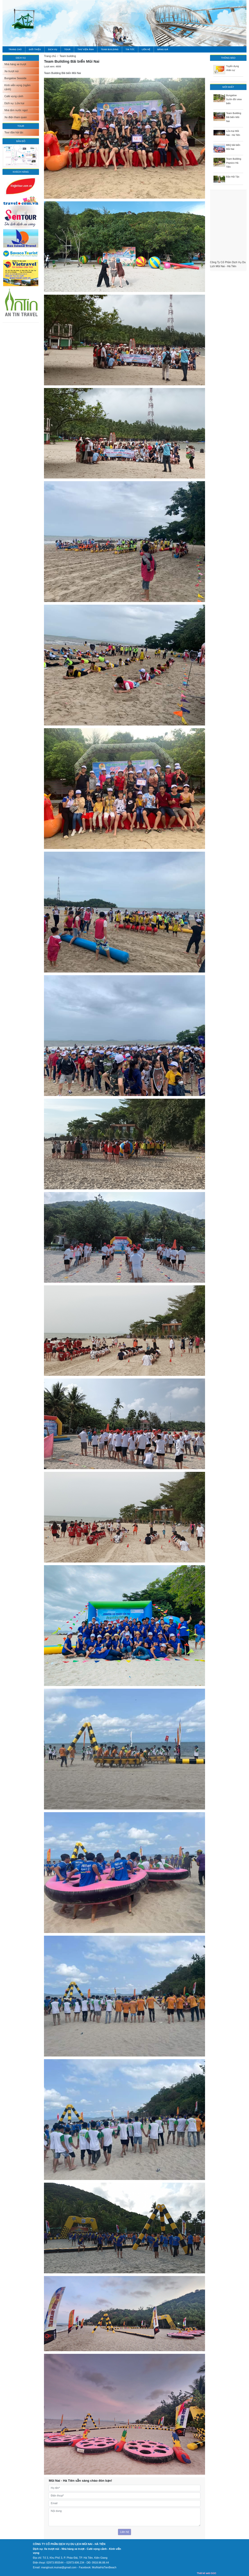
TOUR (20, 126)
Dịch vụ (52, 49)
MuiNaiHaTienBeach (104, 2567)
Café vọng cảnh (13, 96)
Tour (67, 49)
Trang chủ (15, 49)
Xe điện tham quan (15, 117)
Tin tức (130, 49)
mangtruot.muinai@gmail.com (58, 2567)
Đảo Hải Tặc (232, 176)
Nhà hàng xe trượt (15, 64)
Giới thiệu (35, 49)
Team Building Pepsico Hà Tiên (233, 163)
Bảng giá (162, 49)
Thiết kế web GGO (206, 2573)
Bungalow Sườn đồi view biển (234, 99)
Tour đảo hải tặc (13, 132)
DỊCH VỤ (21, 57)
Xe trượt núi (11, 71)
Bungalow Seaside (15, 78)
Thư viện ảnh (86, 49)
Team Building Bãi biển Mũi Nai (233, 117)
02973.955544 (54, 2562)
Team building (110, 49)
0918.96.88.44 (100, 2562)
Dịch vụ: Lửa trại (14, 103)
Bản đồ (20, 141)
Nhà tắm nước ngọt (16, 110)
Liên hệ (146, 49)
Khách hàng (21, 171)
